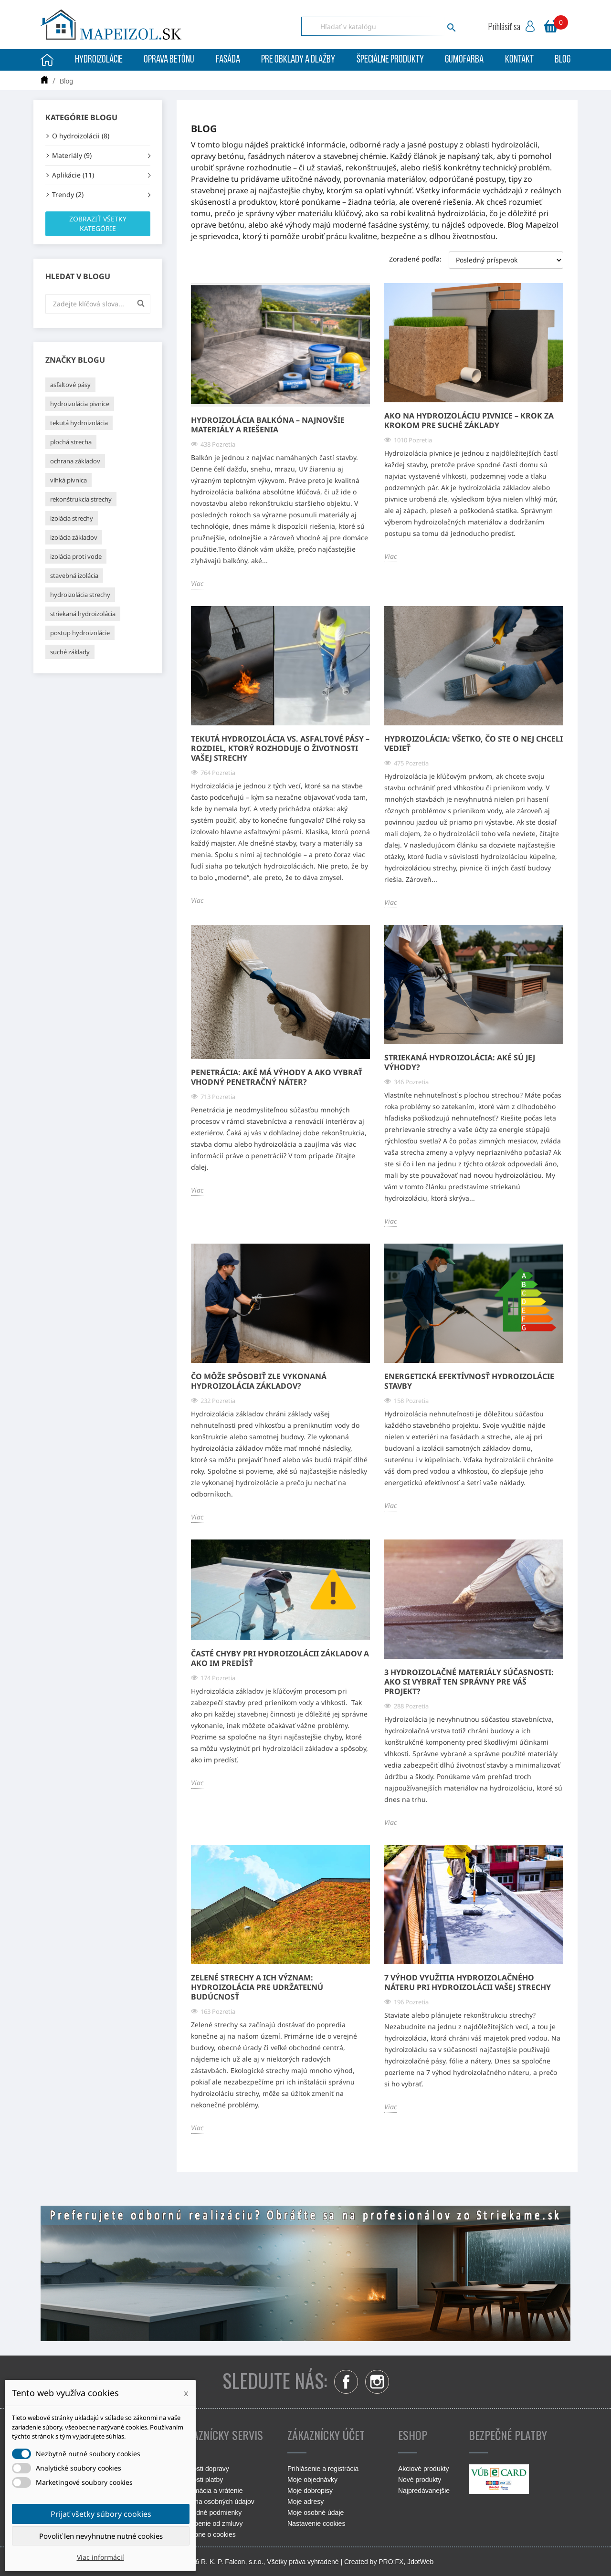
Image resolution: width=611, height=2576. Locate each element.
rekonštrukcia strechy (81, 499)
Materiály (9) (72, 155)
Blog (562, 59)
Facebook (346, 2381)
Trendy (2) (68, 194)
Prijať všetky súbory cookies (101, 2514)
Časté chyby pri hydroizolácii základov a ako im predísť (280, 1658)
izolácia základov (73, 537)
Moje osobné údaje (315, 2512)
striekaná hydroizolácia (83, 613)
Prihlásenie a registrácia (322, 2468)
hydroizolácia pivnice (79, 403)
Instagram (377, 2381)
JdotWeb (420, 2562)
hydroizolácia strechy (80, 594)
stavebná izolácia (74, 575)
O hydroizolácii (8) (80, 135)
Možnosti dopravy (203, 2468)
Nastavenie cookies (316, 2523)
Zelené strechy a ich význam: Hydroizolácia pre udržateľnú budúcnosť (257, 1987)
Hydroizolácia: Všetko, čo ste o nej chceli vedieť (473, 743)
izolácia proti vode (76, 556)
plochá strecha (71, 442)
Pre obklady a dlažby (298, 59)
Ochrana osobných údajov (215, 2501)
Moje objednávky (312, 2479)
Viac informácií (100, 2557)
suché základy (70, 652)
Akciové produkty (423, 2468)
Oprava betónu (169, 59)
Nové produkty (419, 2479)
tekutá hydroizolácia (79, 423)
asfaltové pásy (70, 384)
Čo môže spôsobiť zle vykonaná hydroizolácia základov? (259, 1381)
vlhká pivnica (68, 480)
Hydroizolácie (99, 59)
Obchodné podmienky (209, 2512)
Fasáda (228, 59)
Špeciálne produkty (390, 59)
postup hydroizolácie (80, 632)
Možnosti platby (200, 2479)
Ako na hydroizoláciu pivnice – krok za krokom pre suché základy (469, 420)
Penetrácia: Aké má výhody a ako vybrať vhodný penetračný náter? (276, 1077)
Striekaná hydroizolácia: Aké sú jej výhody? (459, 1062)
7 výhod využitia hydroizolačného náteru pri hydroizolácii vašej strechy (467, 1982)
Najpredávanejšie (424, 2490)
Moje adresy (305, 2501)
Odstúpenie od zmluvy (210, 2523)
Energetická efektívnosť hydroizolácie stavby (469, 1381)
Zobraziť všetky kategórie (97, 223)
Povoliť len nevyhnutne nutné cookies (101, 2536)
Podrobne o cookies (206, 2534)
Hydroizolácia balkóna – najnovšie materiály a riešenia (268, 425)
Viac (197, 583)
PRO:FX (391, 2562)
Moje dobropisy (310, 2490)
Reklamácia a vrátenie (210, 2490)
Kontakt (519, 59)
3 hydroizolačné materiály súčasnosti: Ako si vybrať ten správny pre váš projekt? (469, 1681)
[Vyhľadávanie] (381, 26)
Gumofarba (464, 59)
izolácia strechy (71, 518)
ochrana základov (75, 461)
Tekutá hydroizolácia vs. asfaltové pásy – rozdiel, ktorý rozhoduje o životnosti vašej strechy (280, 748)
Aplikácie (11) (73, 174)
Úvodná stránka (47, 60)
